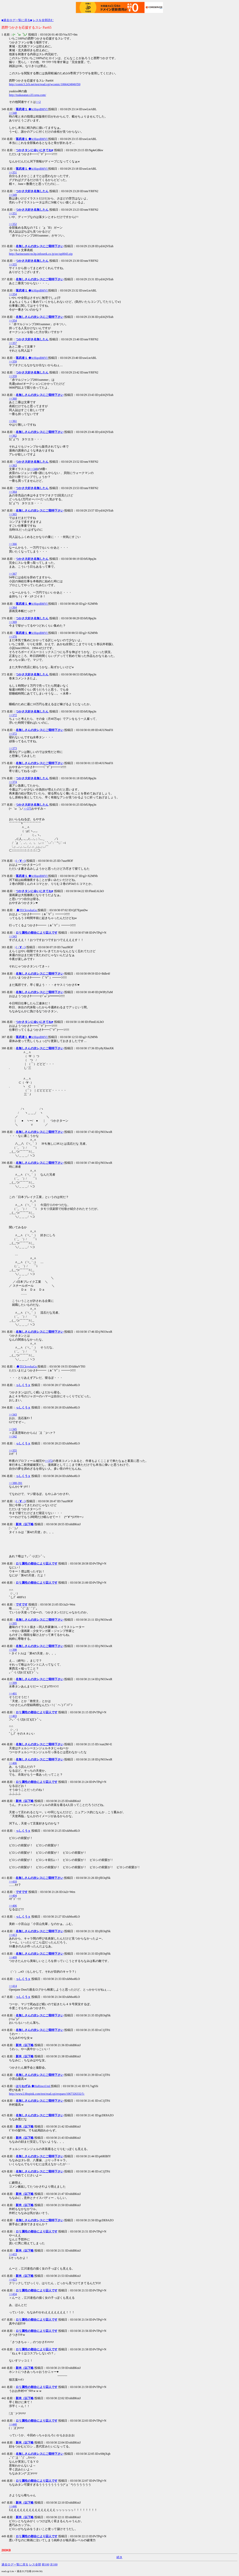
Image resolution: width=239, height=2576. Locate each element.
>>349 (13, 194)
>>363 (13, 465)
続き (119, 2557)
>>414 (13, 1986)
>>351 (13, 172)
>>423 (13, 2279)
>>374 (13, 782)
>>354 (13, 294)
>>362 (13, 435)
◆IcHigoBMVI (32, 109)
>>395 (13, 1623)
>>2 (38, 101)
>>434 (13, 2294)
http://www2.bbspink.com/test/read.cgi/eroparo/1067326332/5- (47, 2093)
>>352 (13, 224)
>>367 (13, 573)
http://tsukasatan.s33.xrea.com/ (27, 95)
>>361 (13, 421)
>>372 (13, 715)
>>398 (13, 1649)
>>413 (13, 1934)
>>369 (13, 622)
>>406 (13, 1763)
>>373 (13, 748)
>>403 (13, 1716)
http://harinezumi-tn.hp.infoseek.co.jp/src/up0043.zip (41, 253)
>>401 (13, 1693)
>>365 (13, 514)
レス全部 (35, 2564)
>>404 (13, 1895)
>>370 (13, 636)
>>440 (13, 2424)
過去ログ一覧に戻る (14, 2564)
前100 (45, 2564)
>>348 (13, 113)
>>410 (13, 1881)
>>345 (13, 1429)
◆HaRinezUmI (33, 2086)
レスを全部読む (43, 20)
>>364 (13, 491)
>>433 (13, 2254)
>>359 (13, 361)
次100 (54, 2564)
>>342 (13, 1436)
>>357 (13, 343)
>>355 (13, 264)
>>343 (13, 936)
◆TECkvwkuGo (27, 910)
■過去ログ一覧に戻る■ (16, 20)
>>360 (13, 398)
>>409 (13, 1957)
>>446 (13, 2506)
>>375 (27, 808)
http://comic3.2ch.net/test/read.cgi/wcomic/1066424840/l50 (44, 84)
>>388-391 (15, 1483)
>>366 (13, 544)
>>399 (13, 1682)
